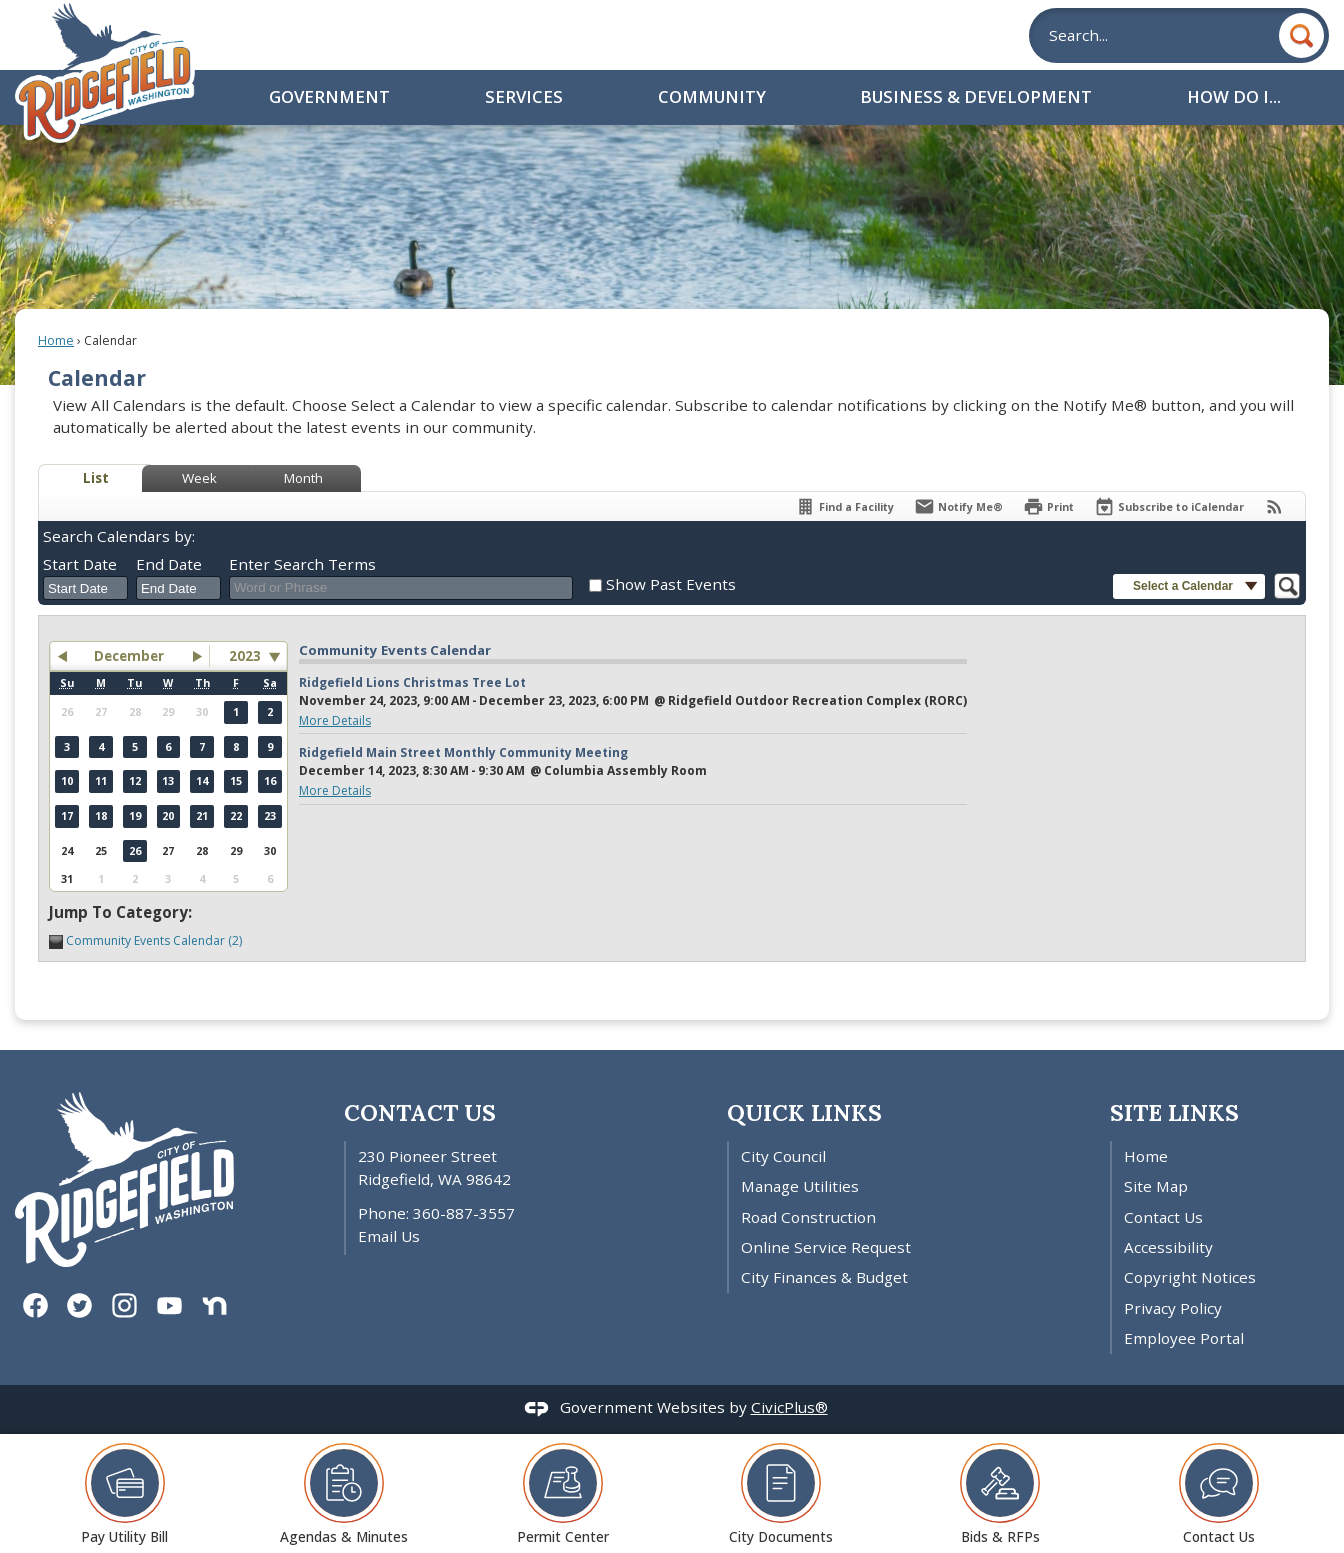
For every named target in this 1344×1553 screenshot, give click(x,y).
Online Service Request (826, 1247)
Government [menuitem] (329, 96)
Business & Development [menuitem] (976, 96)
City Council (783, 1156)
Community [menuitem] (712, 96)
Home (56, 340)
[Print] (1048, 506)
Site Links (1174, 1112)
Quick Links (804, 1112)
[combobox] (85, 588)
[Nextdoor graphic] (214, 1304)
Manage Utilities (800, 1186)
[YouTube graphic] (169, 1304)
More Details (335, 720)
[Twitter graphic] (79, 1304)
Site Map (1156, 1186)
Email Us (389, 1236)
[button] (1301, 35)
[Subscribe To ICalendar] (1169, 506)
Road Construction (808, 1217)
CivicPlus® (789, 1407)
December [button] (129, 656)
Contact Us (1163, 1217)
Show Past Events (671, 584)
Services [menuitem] (524, 96)
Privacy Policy (1173, 1308)
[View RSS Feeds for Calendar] (1274, 506)
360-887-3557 (464, 1213)
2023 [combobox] (245, 656)
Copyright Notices (1190, 1277)
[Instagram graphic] (124, 1304)
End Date (169, 564)
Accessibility (1168, 1247)
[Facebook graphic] (35, 1304)
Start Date (80, 564)
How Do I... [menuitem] (1234, 96)
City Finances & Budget (824, 1277)
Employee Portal (1184, 1338)
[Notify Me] (958, 506)
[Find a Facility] (844, 506)
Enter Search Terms (302, 564)
